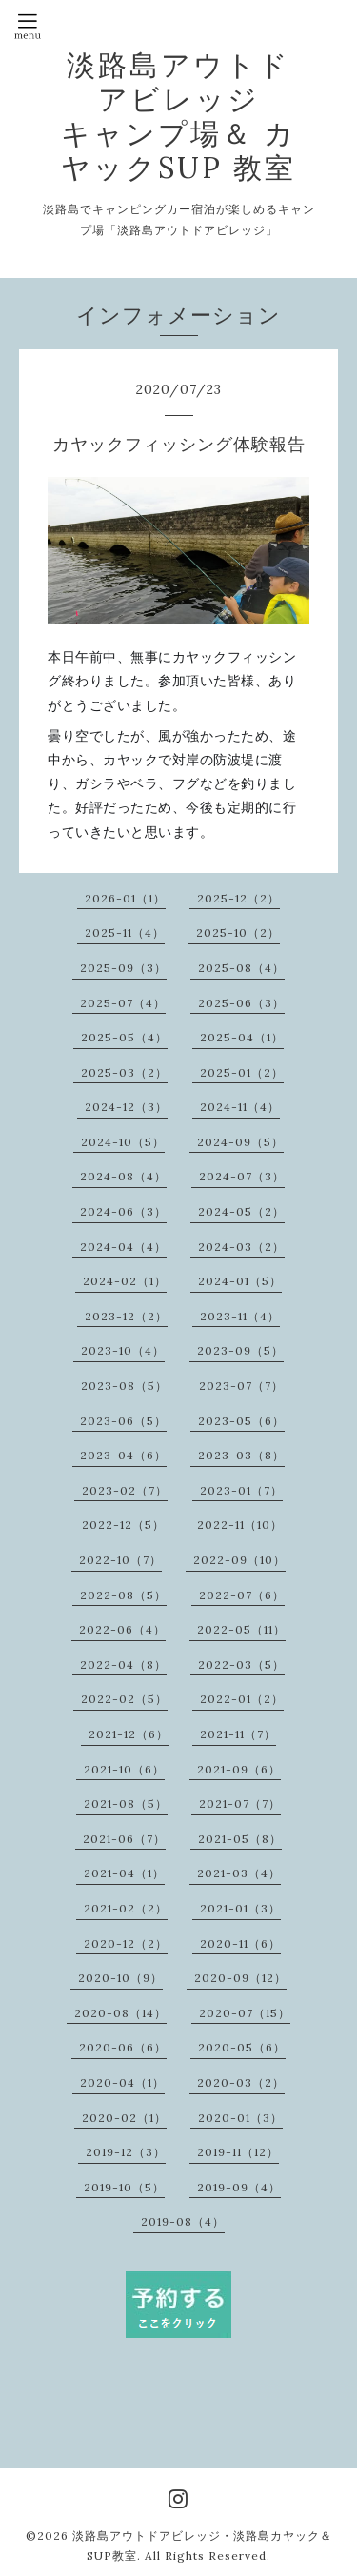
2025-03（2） (124, 1072)
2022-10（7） (120, 1560)
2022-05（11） (241, 1629)
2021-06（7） (124, 1839)
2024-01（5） (240, 1281)
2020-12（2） (126, 1943)
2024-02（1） (125, 1281)
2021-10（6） (124, 1769)
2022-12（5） (123, 1524)
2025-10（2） (238, 932)
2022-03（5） (241, 1664)
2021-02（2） (126, 1908)
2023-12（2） (126, 1316)
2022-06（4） (122, 1629)
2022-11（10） (240, 1524)
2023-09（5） (240, 1350)
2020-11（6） (240, 1943)
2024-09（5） (240, 1142)
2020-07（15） (244, 2013)
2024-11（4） (240, 1107)
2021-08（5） (126, 1803)
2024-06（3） (123, 1211)
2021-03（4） (239, 1873)
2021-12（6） (129, 1734)
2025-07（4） (123, 1003)
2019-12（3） (126, 2152)
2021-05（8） (240, 1839)
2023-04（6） (123, 1455)
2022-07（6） (242, 1595)
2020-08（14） (120, 2013)
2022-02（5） (124, 1699)
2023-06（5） (123, 1421)
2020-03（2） (241, 2082)
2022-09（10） (239, 1560)
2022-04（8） (123, 1664)
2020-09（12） (240, 1978)
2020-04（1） (122, 2082)
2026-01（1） (125, 898)
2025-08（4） (241, 968)
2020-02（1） (124, 2117)
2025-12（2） (238, 898)
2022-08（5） (123, 1595)
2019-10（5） (124, 2187)
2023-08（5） (124, 1385)
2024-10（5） (123, 1142)
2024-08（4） (123, 1176)
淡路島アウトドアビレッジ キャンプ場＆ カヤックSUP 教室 (178, 116)
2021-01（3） (240, 1908)
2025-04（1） (242, 1037)
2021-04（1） (124, 1873)
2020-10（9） (120, 1978)
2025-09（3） (123, 968)
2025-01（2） (242, 1072)
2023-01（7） (241, 1490)
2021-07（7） (240, 1803)
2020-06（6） (123, 2047)
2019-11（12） (238, 2152)
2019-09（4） (239, 2187)
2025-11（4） (125, 932)
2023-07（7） (241, 1385)
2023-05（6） (241, 1421)
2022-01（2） (242, 1699)
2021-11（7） (238, 1734)
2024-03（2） (241, 1246)
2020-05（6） (242, 2047)
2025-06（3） (241, 1003)
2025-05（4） (124, 1037)
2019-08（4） (183, 2221)
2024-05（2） (241, 1211)
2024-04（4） (123, 1246)
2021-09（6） (239, 1769)
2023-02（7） (125, 1490)
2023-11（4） (240, 1316)
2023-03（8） (241, 1455)
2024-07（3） (242, 1176)
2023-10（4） (123, 1350)
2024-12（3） (126, 1107)
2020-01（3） (240, 2117)
